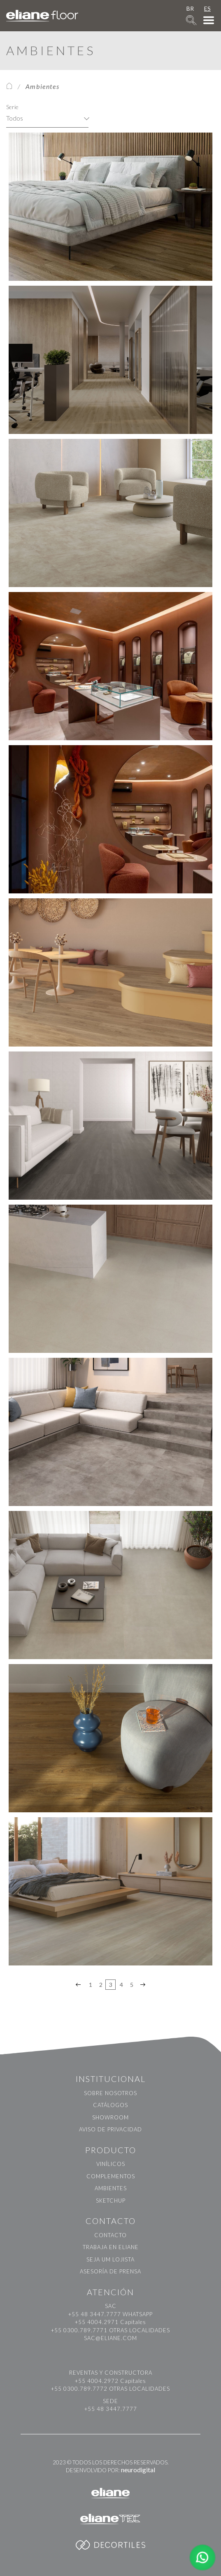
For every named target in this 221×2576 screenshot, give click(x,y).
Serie (12, 106)
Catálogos (110, 2105)
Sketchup (111, 2200)
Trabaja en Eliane (111, 2247)
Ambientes (111, 2188)
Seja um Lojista (110, 2259)
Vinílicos (110, 2164)
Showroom (110, 2117)
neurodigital (138, 2469)
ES (207, 8)
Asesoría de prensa (110, 2271)
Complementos (110, 2176)
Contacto (110, 2235)
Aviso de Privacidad (110, 2129)
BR (190, 8)
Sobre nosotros (110, 2093)
